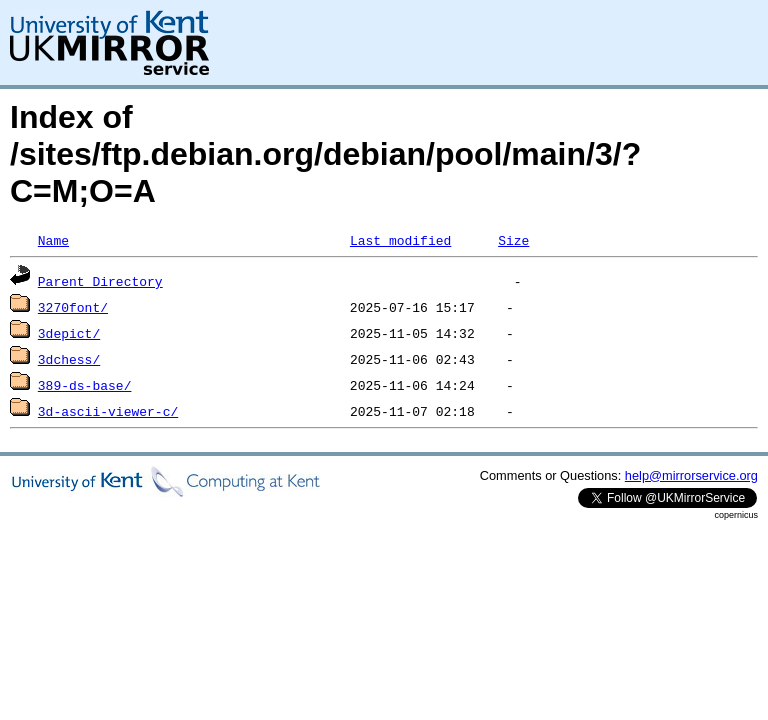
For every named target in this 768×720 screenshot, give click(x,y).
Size (513, 240)
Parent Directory (100, 281)
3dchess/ (69, 359)
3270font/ (73, 307)
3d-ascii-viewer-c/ (108, 411)
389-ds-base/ (85, 385)
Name (53, 240)
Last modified (400, 240)
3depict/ (69, 333)
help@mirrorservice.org (691, 475)
